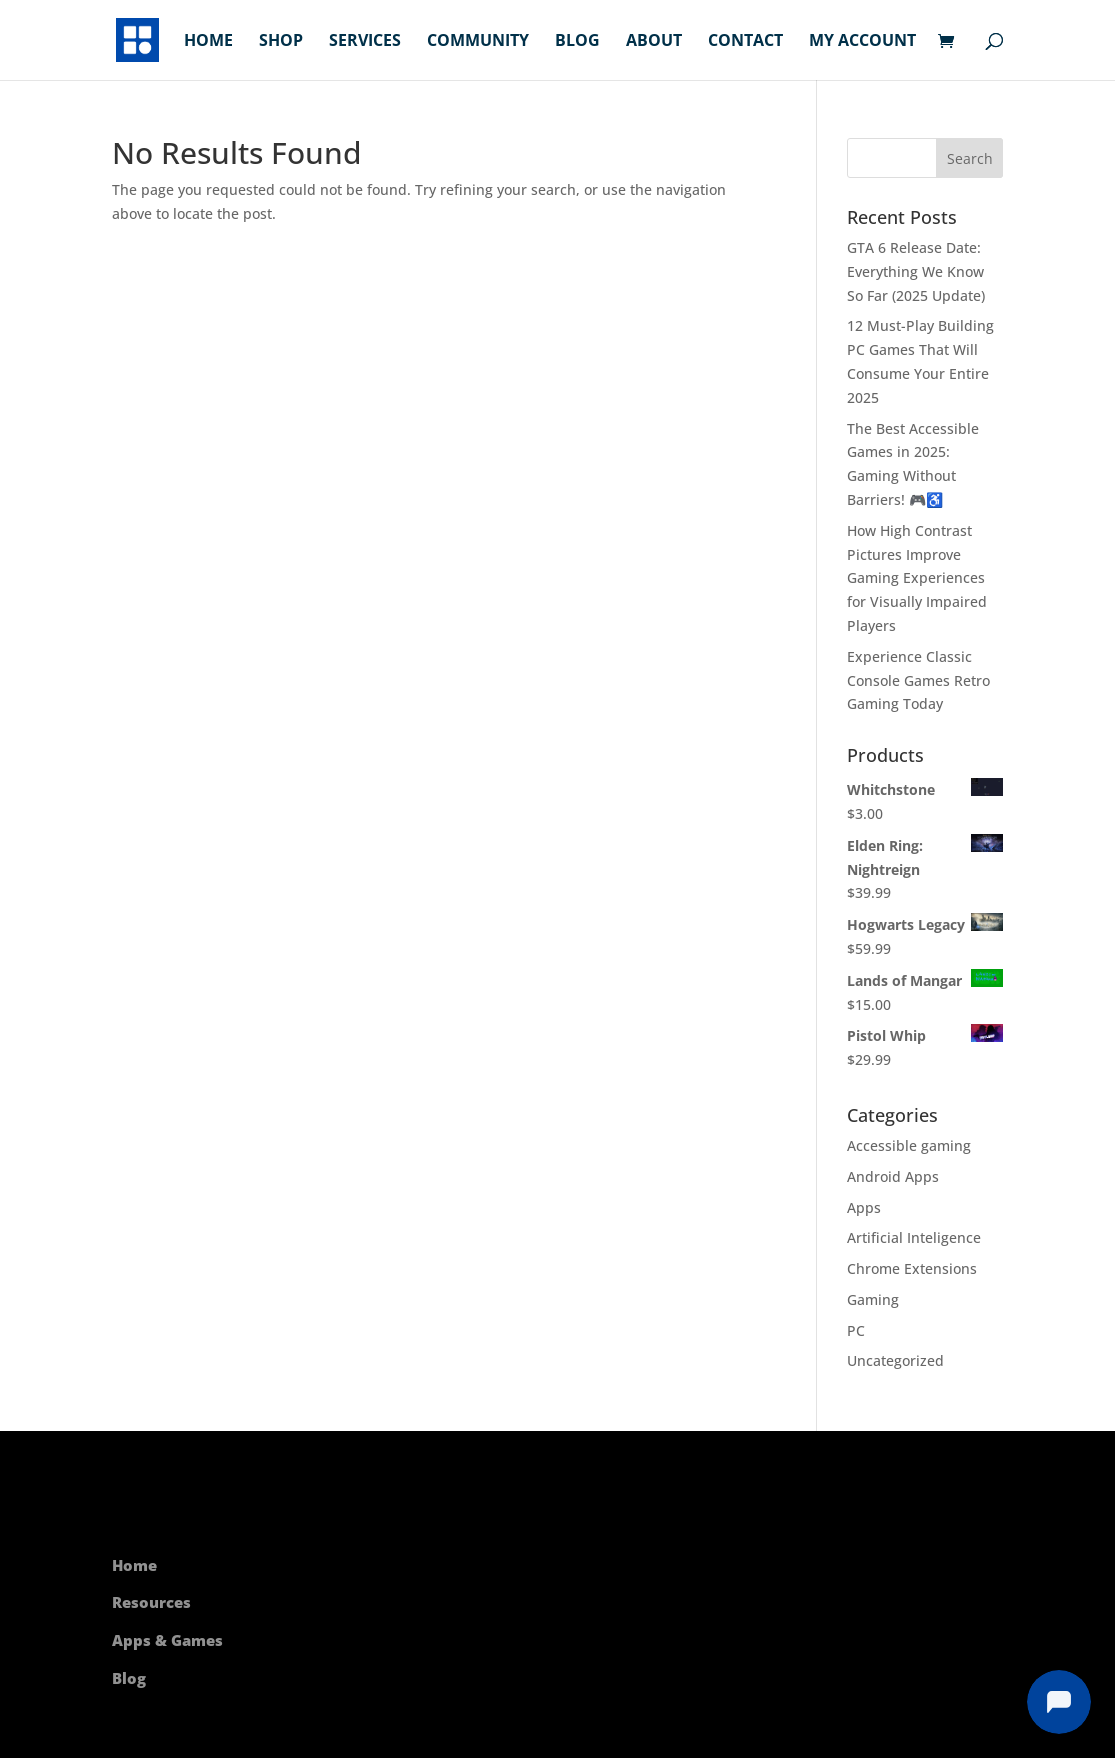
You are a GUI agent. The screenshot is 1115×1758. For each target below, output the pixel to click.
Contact (745, 42)
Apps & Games (167, 1640)
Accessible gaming (909, 1145)
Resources (151, 1602)
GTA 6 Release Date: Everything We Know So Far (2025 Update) (916, 271)
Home (208, 42)
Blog (577, 42)
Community (478, 42)
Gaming (873, 1299)
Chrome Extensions (912, 1268)
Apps (864, 1207)
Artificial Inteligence (914, 1237)
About (654, 42)
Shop (281, 42)
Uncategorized (895, 1360)
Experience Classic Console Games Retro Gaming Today (918, 680)
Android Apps (893, 1176)
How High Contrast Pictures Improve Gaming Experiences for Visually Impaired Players (917, 578)
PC (856, 1330)
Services (365, 42)
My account (862, 42)
